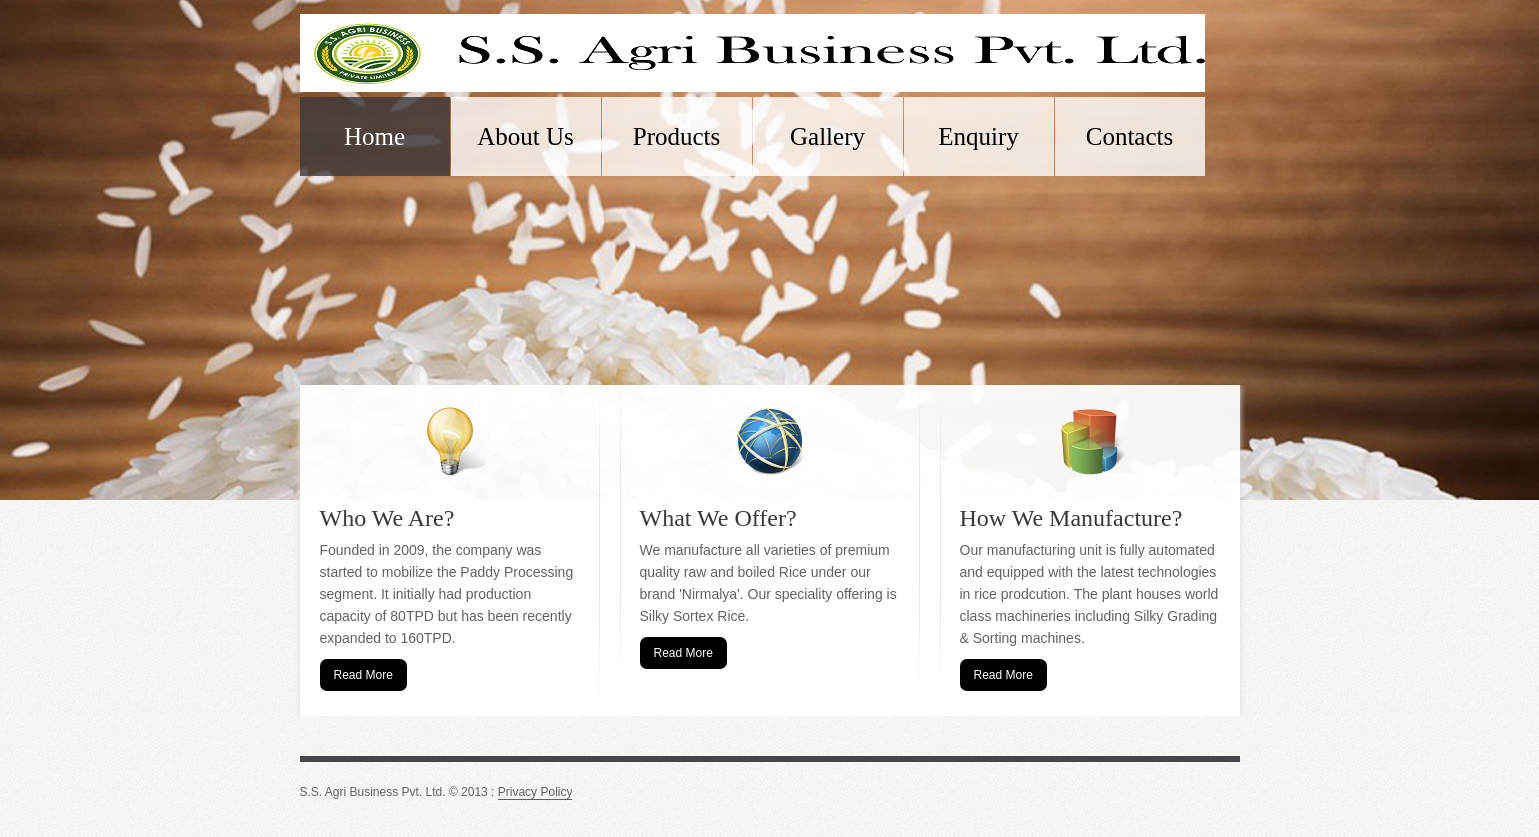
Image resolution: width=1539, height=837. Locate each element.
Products (677, 136)
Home (374, 136)
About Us (525, 136)
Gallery (827, 136)
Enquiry (978, 136)
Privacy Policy (535, 792)
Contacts (1130, 136)
